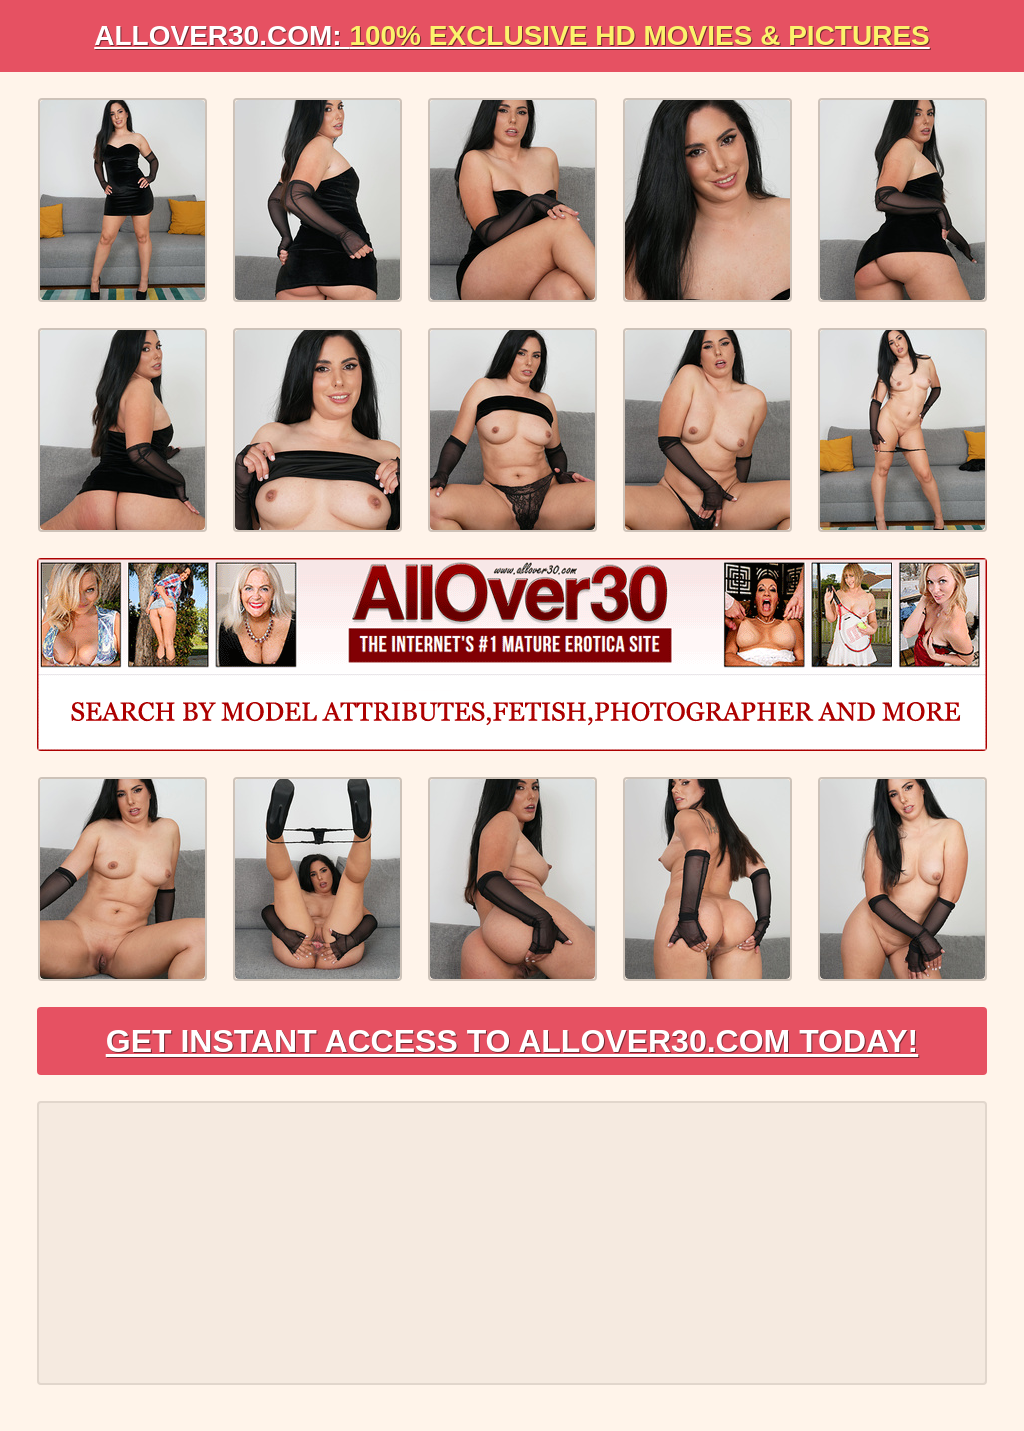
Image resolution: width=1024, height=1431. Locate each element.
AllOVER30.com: (512, 35)
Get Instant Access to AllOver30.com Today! (512, 1041)
